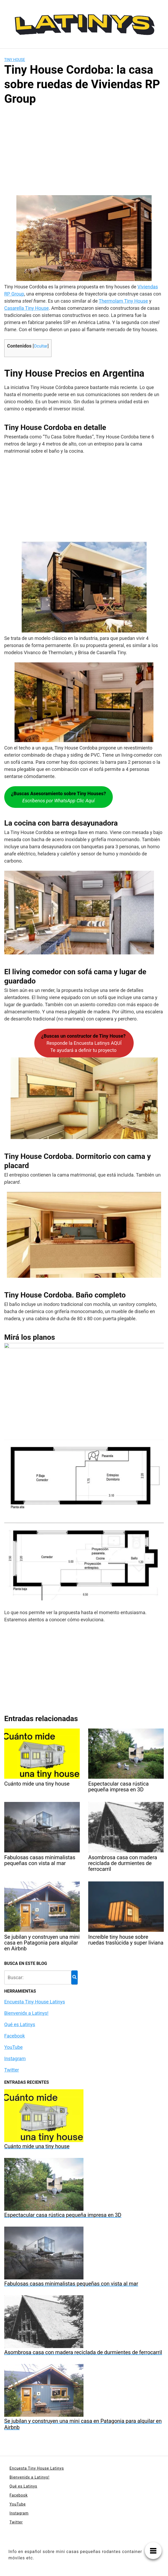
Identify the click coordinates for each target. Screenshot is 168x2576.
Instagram (15, 2058)
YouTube (13, 2047)
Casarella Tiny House (26, 308)
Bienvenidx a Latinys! (26, 2013)
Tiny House (14, 60)
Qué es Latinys (19, 2024)
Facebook (14, 2036)
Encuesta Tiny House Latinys (34, 2001)
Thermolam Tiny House (123, 301)
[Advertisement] (84, 152)
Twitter (11, 2070)
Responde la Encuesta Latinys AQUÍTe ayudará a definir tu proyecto (84, 1043)
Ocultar (41, 346)
